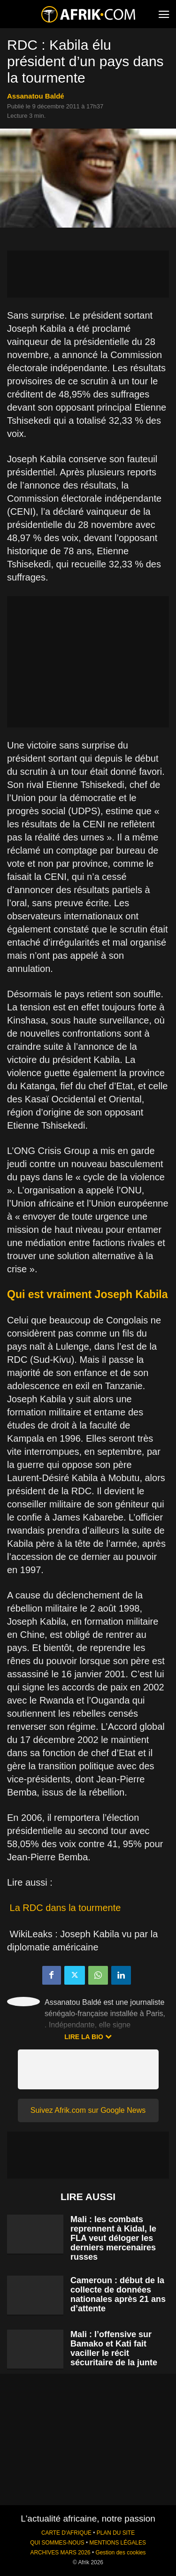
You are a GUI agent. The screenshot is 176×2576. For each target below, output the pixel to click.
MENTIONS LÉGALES (118, 2542)
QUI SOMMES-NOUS (57, 2542)
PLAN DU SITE (116, 2533)
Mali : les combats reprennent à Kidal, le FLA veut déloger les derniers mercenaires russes (113, 2238)
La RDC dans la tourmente (65, 1908)
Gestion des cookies (120, 2552)
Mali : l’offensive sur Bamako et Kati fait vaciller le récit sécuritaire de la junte (113, 2348)
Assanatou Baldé (35, 96)
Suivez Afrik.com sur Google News (88, 2110)
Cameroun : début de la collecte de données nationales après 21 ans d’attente (118, 2294)
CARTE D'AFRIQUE (66, 2533)
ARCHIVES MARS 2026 (60, 2552)
